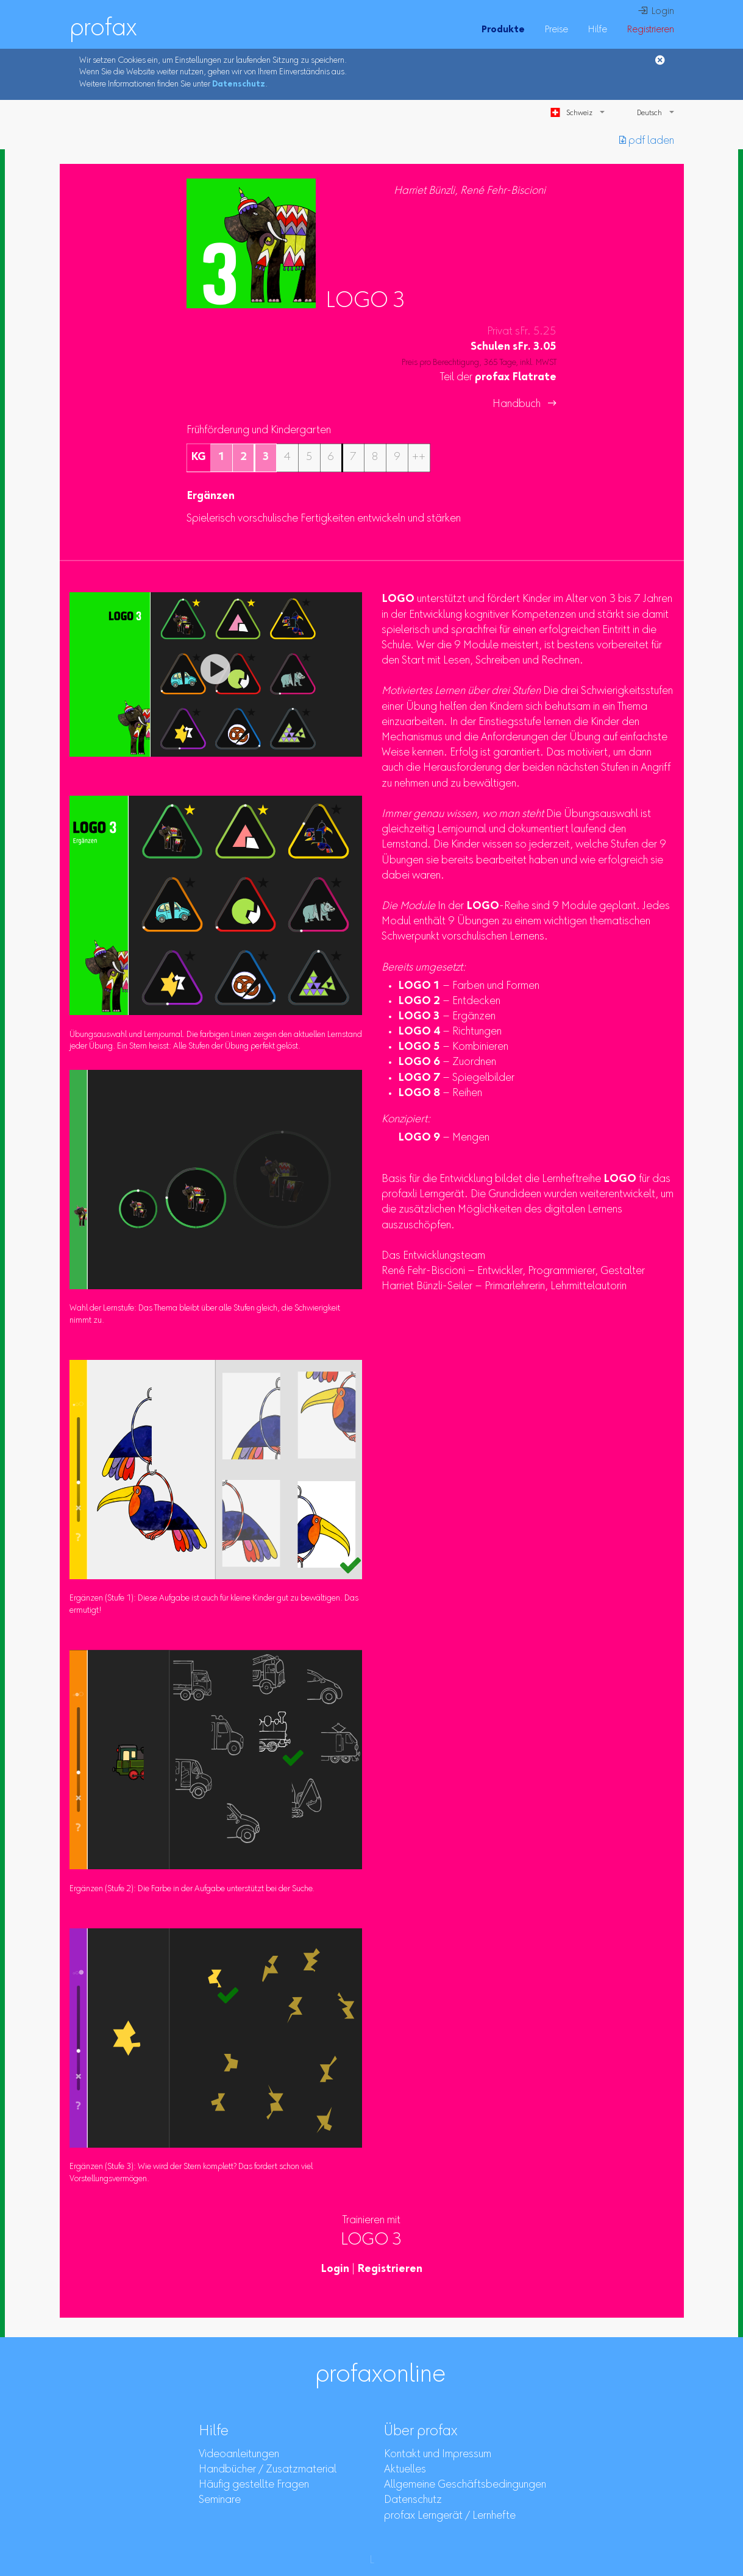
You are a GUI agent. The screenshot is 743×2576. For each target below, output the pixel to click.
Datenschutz (238, 84)
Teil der (498, 377)
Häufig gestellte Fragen (254, 2485)
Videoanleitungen (239, 2454)
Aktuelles (405, 2470)
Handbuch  (524, 404)
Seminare (220, 2500)
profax (103, 29)
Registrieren (650, 30)
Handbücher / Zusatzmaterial (267, 2470)
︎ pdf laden (646, 141)
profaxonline (380, 2375)
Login (335, 2269)
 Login (656, 11)
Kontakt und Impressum (437, 2454)
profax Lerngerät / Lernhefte (450, 2516)
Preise (556, 30)
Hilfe (597, 30)
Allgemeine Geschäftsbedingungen (465, 2485)
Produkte (503, 30)
